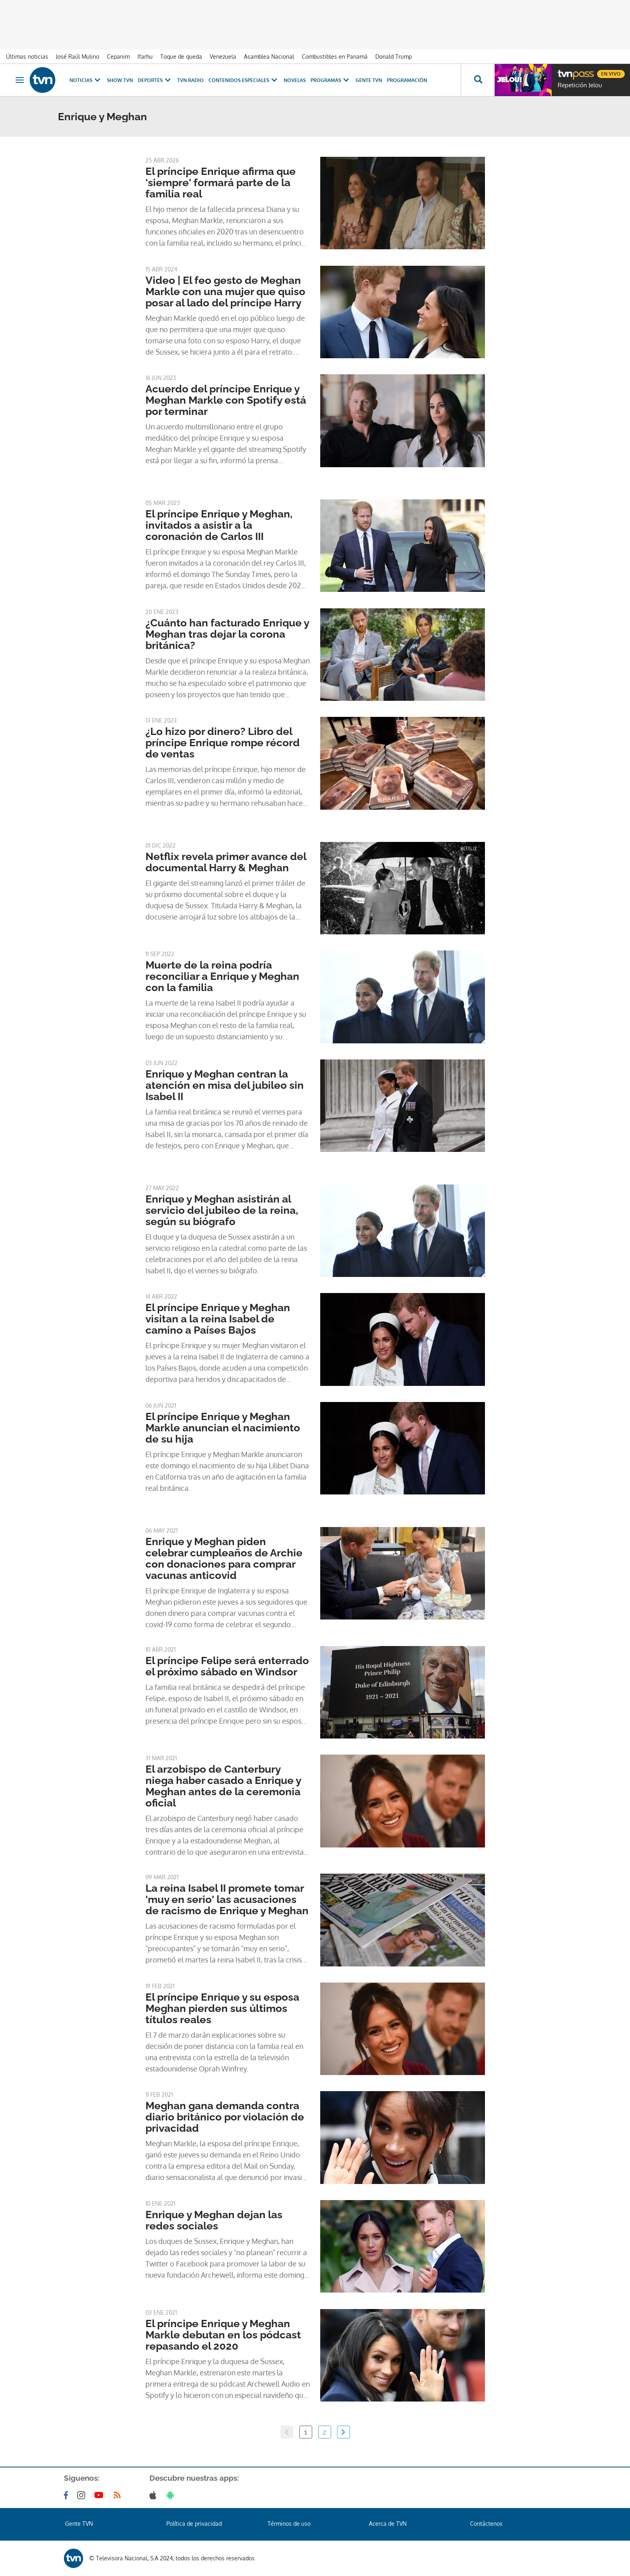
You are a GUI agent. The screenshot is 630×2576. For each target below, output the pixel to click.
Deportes (155, 80)
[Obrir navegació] (20, 80)
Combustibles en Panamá (335, 56)
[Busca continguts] (478, 80)
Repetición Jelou (580, 85)
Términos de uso (289, 2523)
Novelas (295, 80)
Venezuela (223, 56)
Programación (407, 80)
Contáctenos (486, 2523)
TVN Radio (190, 80)
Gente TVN (369, 80)
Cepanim (118, 56)
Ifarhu (145, 56)
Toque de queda (181, 56)
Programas (331, 80)
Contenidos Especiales (244, 80)
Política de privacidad (194, 2523)
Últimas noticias (27, 56)
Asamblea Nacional (269, 56)
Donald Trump (393, 56)
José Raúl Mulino (77, 56)
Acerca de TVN (388, 2523)
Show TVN (120, 80)
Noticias (86, 80)
